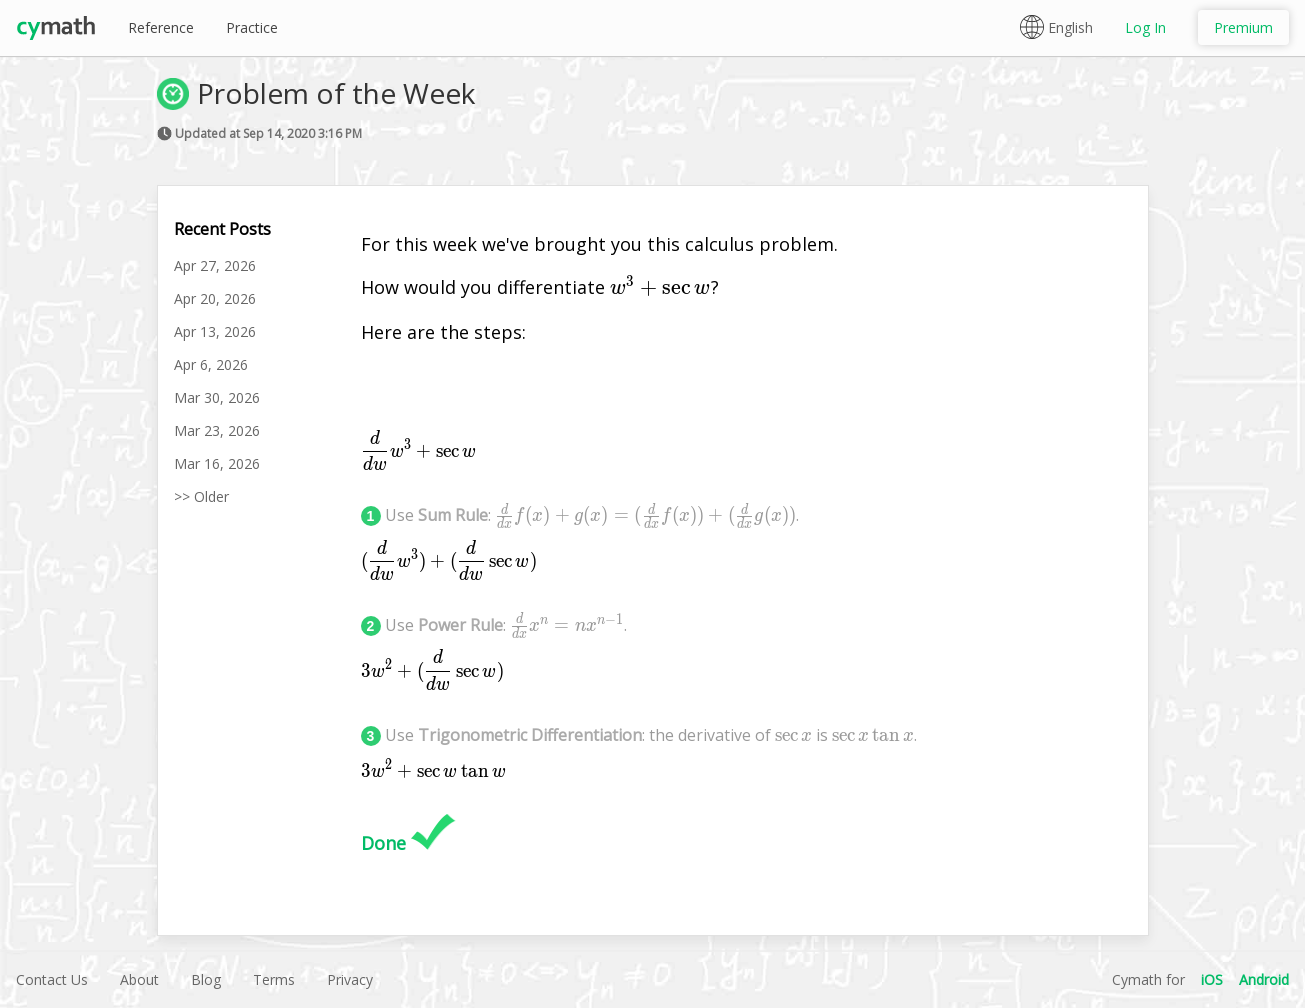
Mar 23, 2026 (217, 430)
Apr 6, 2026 (211, 364)
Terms (274, 979)
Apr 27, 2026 (215, 265)
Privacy (350, 979)
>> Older (201, 496)
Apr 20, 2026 (215, 298)
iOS (1212, 979)
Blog (206, 979)
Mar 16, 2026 (217, 463)
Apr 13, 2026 (215, 331)
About (139, 979)
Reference (161, 27)
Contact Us (52, 979)
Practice (252, 27)
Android (1264, 979)
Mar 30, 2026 (217, 397)
